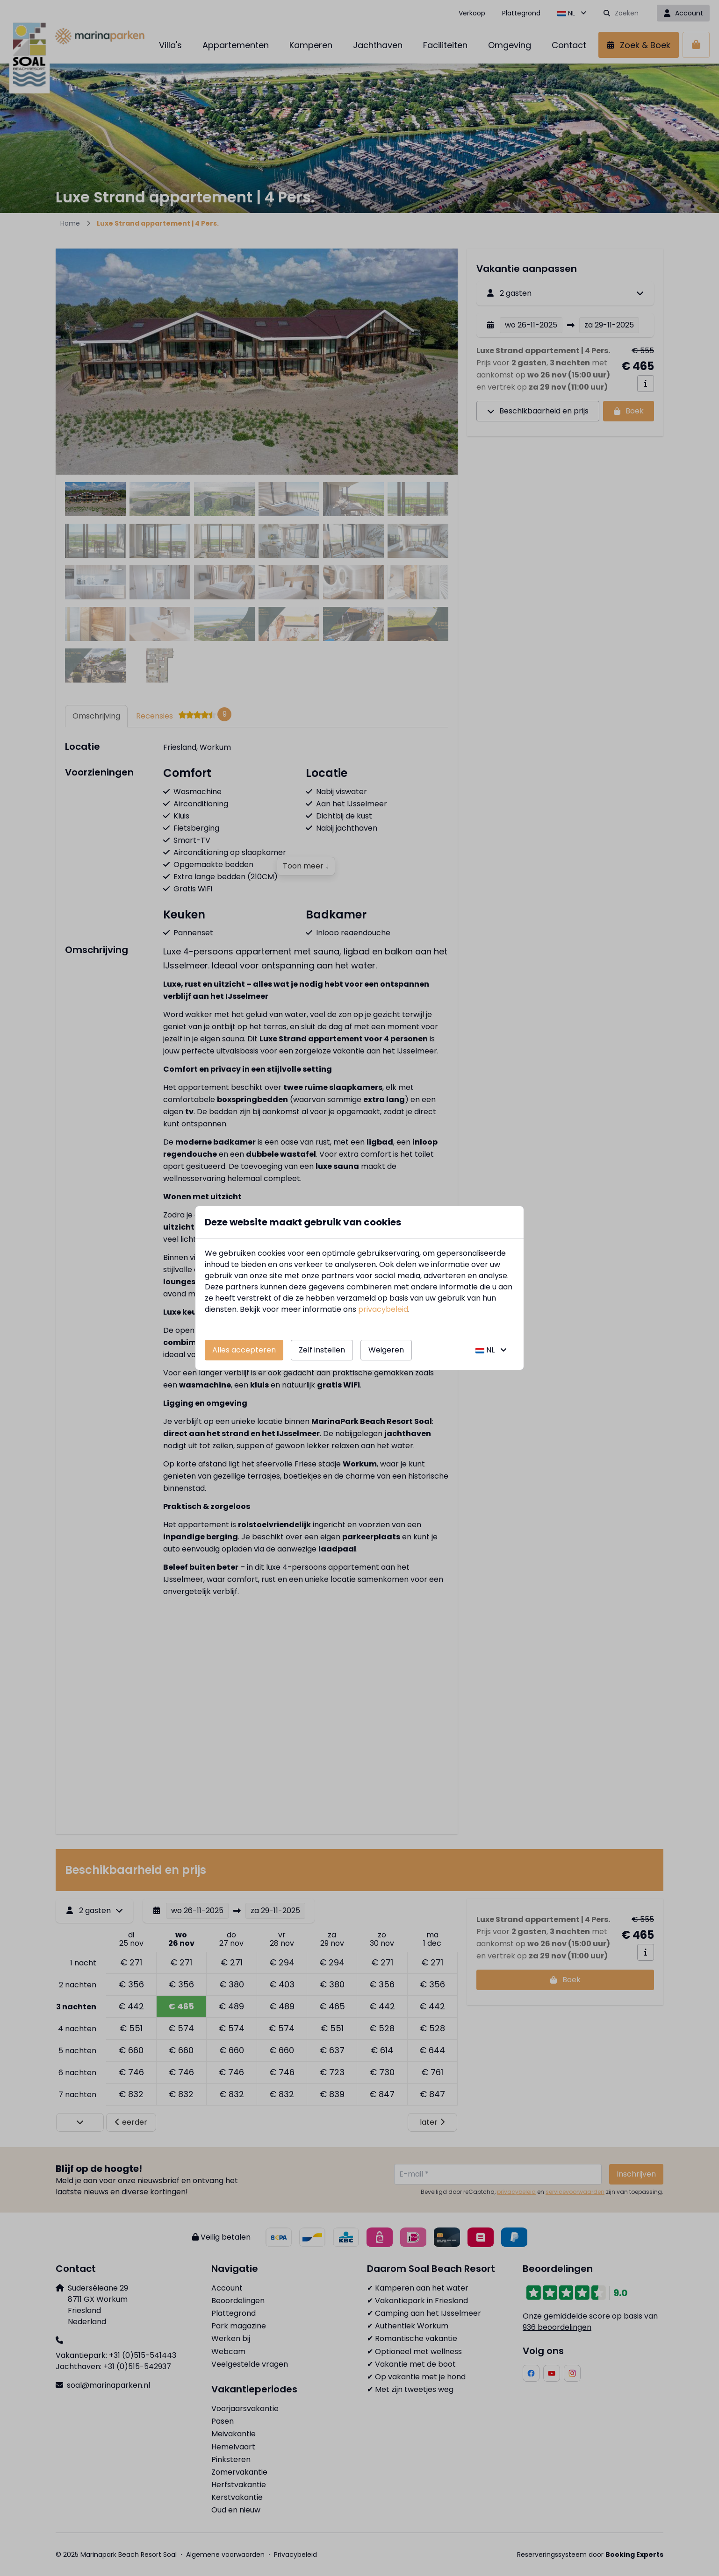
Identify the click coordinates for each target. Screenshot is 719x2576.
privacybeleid (383, 1309)
